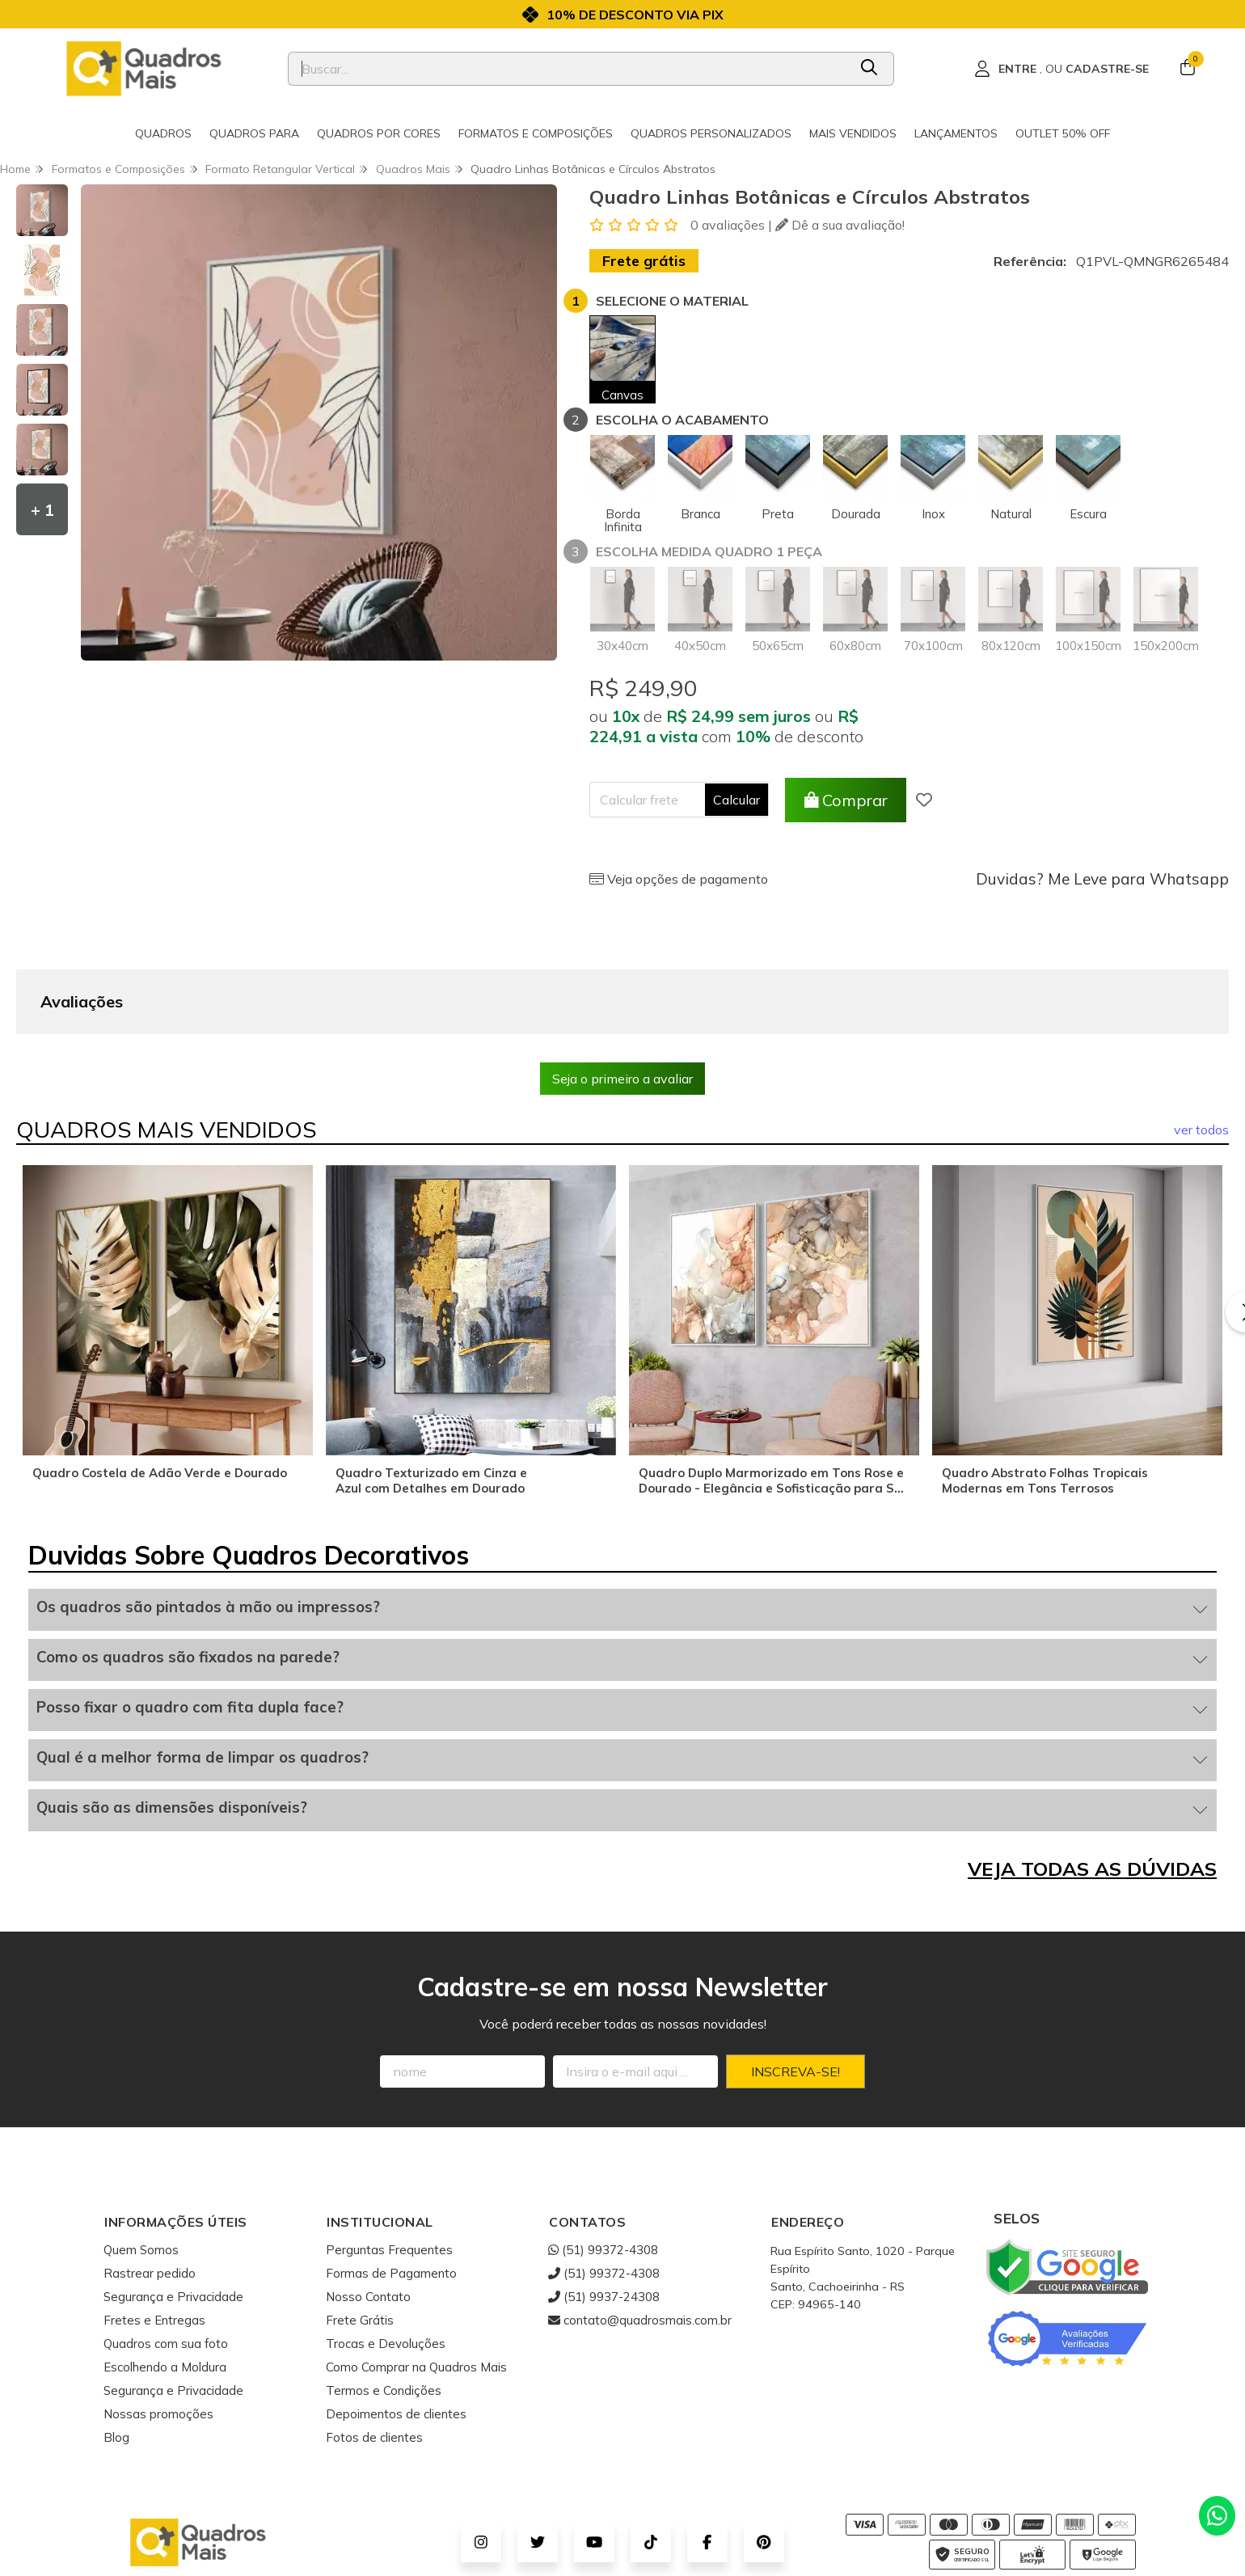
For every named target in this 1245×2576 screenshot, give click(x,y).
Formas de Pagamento (391, 2192)
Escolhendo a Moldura (164, 2286)
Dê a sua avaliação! (840, 225)
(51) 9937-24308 (604, 2215)
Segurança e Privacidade (173, 2215)
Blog (116, 2356)
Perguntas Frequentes (389, 2169)
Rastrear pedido (149, 2192)
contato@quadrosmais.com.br (640, 2239)
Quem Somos (141, 2169)
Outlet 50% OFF (1062, 133)
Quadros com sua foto (165, 2262)
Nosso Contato (368, 2215)
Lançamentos (956, 133)
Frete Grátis (360, 2239)
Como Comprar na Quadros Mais (416, 2286)
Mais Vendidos (853, 133)
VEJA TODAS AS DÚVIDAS (1092, 1788)
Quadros (163, 133)
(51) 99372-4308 (603, 2169)
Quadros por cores (379, 133)
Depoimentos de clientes (396, 2333)
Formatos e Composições (535, 133)
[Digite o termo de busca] (568, 69)
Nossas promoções (158, 2333)
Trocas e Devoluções (385, 2262)
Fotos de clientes (374, 2356)
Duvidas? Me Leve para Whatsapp (1102, 879)
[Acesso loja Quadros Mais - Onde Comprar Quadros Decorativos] (1061, 68)
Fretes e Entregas (154, 2239)
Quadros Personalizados (711, 133)
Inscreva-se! (795, 1991)
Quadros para (254, 133)
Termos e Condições (383, 2309)
